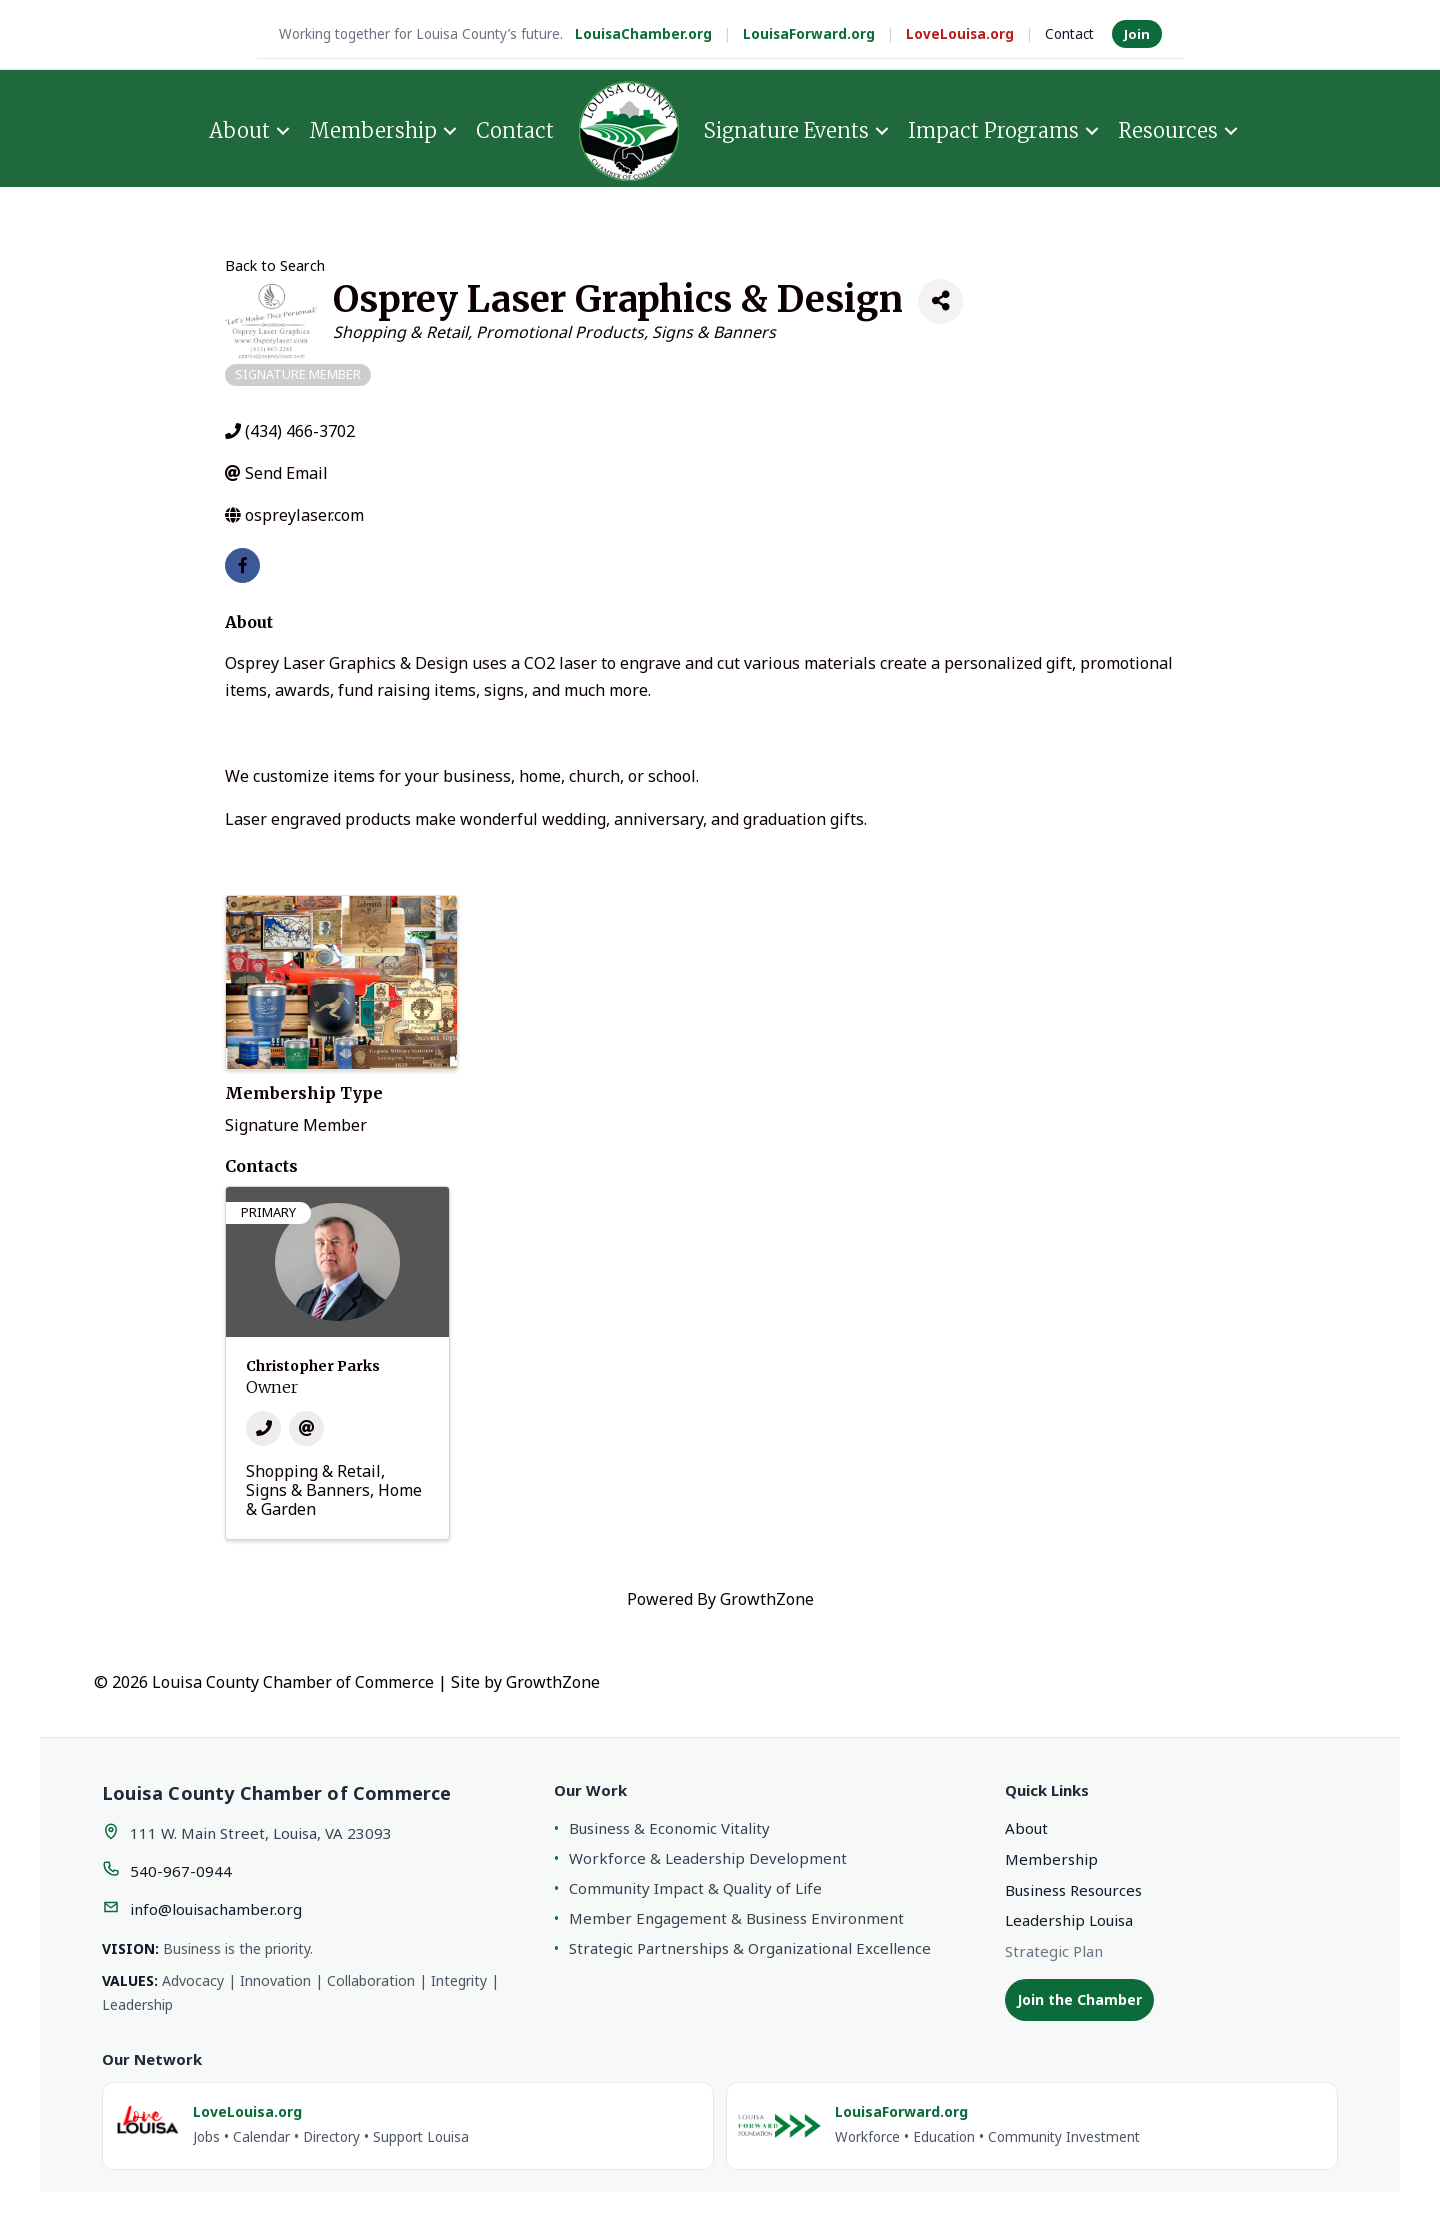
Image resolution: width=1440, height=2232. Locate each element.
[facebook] (242, 565)
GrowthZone (767, 1599)
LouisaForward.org (809, 34)
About (239, 130)
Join (1137, 34)
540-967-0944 (181, 1871)
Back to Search (275, 265)
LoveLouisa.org (960, 34)
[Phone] (263, 1428)
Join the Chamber (1079, 1999)
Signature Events (786, 130)
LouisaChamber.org (643, 34)
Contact (1069, 34)
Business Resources (1073, 1890)
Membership (373, 130)
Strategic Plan (1054, 1951)
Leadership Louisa (1069, 1920)
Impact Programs (993, 130)
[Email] (306, 1428)
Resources (1168, 130)
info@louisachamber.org (216, 1909)
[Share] (940, 301)
